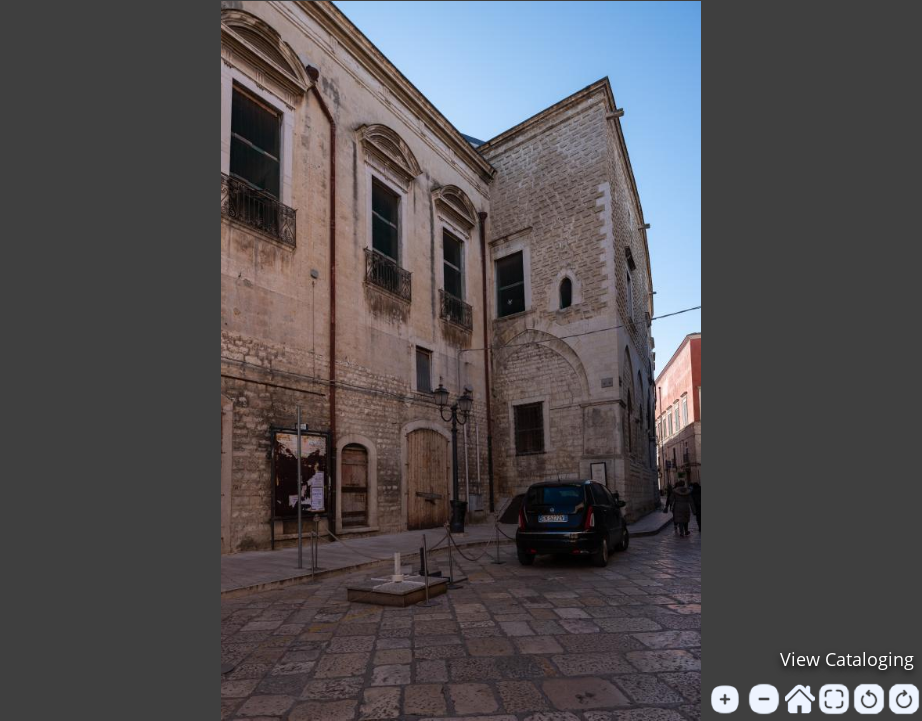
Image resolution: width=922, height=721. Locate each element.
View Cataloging (847, 659)
